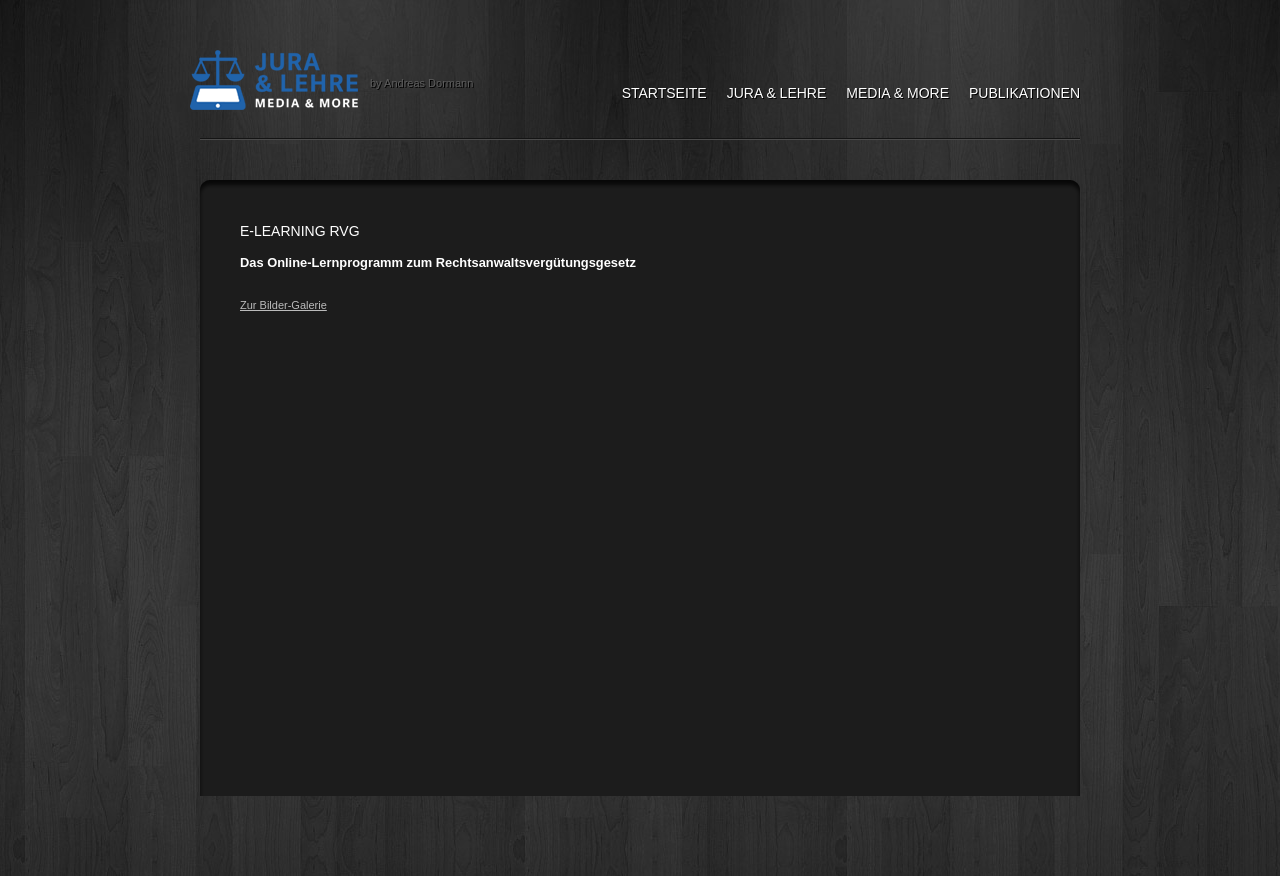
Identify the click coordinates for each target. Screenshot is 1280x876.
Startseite (664, 93)
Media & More (897, 93)
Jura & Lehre (777, 93)
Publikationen (1024, 93)
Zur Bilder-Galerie (283, 305)
